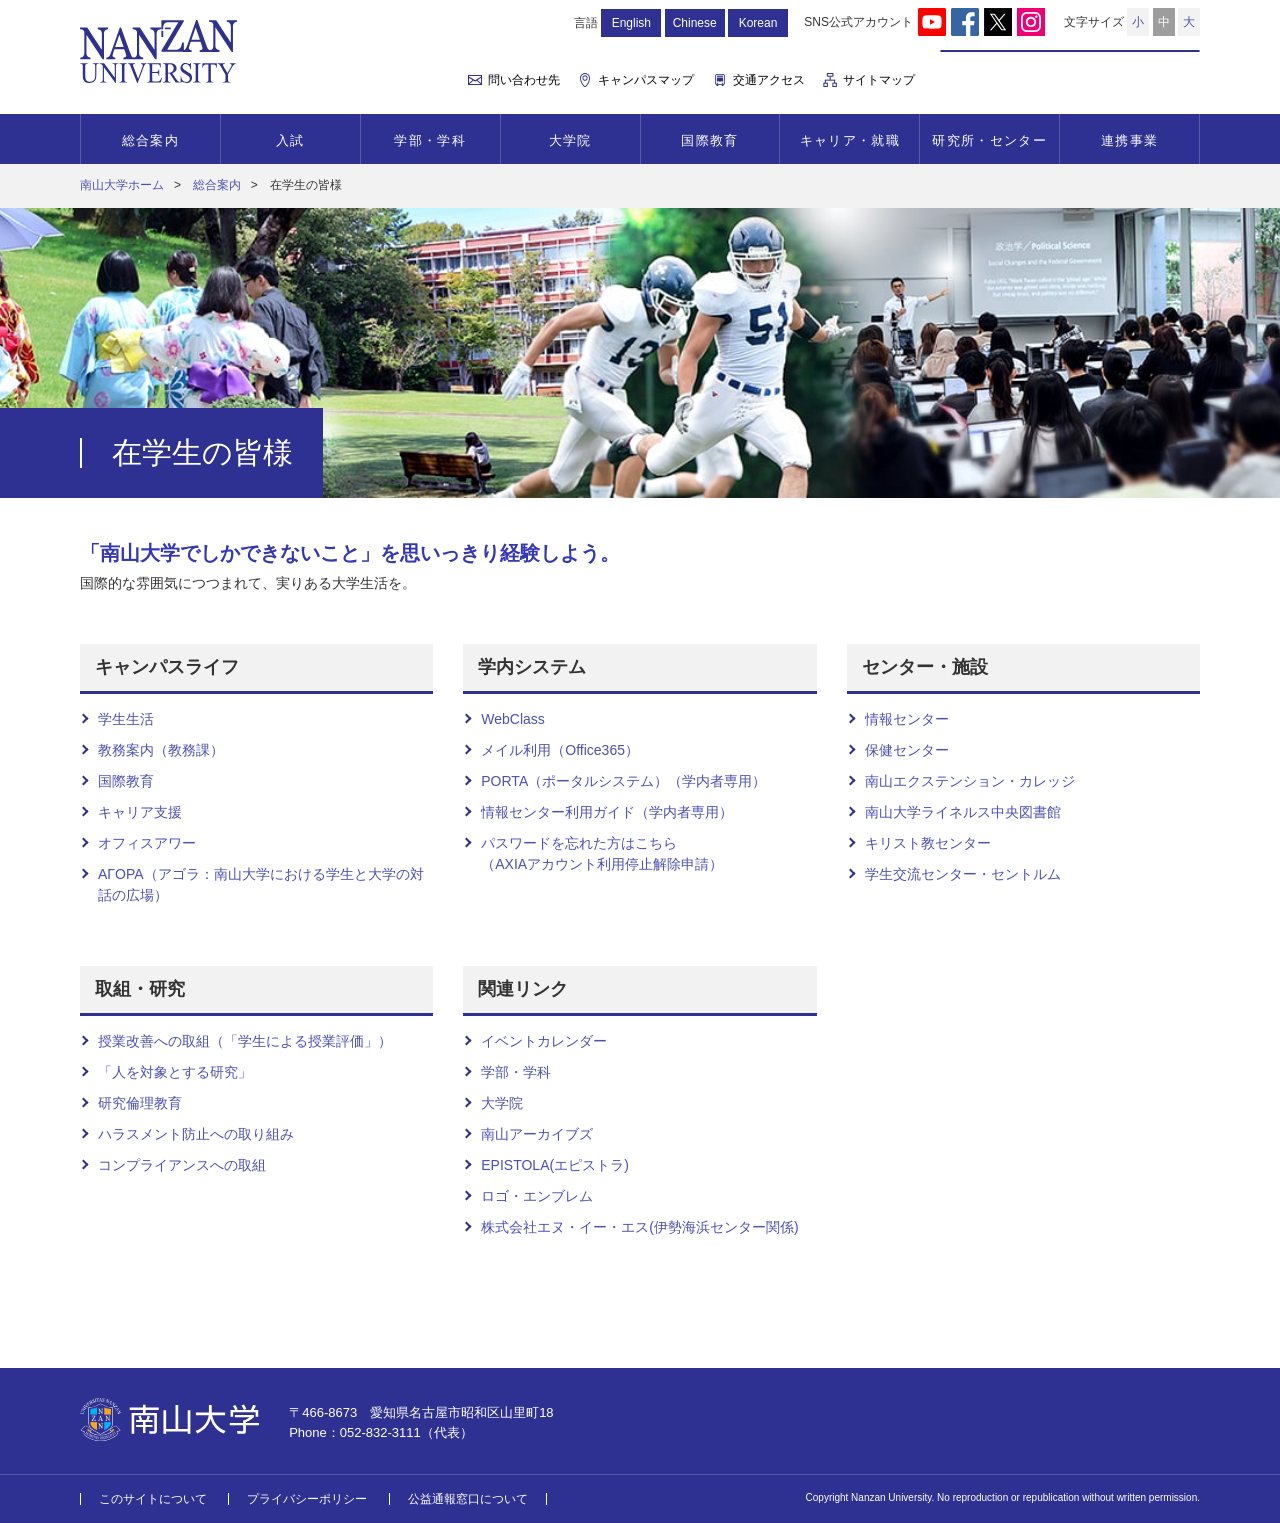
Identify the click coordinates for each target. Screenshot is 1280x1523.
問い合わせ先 (524, 80)
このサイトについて (153, 1499)
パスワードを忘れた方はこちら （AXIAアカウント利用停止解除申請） (602, 853)
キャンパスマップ (646, 80)
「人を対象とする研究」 (175, 1072)
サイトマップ (879, 80)
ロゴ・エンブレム (537, 1196)
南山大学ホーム (122, 185)
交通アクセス (769, 80)
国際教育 (709, 140)
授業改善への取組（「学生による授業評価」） (245, 1041)
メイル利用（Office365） (560, 750)
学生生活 (126, 719)
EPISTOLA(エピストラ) (555, 1165)
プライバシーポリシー (307, 1499)
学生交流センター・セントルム (963, 874)
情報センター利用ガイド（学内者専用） (607, 812)
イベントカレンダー (544, 1041)
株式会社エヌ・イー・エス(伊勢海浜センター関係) (639, 1227)
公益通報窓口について (468, 1499)
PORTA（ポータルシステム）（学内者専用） (623, 781)
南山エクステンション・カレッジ (970, 781)
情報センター (907, 719)
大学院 (570, 140)
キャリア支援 (140, 812)
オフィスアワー (147, 843)
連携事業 (1129, 140)
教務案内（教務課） (161, 750)
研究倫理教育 (140, 1103)
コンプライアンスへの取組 (182, 1165)
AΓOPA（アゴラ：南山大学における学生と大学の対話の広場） (261, 884)
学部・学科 (430, 140)
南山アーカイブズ (537, 1134)
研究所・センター (989, 140)
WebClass (513, 719)
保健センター (907, 750)
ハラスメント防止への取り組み (196, 1134)
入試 (290, 140)
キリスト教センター (928, 843)
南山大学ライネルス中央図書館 (963, 812)
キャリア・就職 (850, 140)
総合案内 (150, 140)
